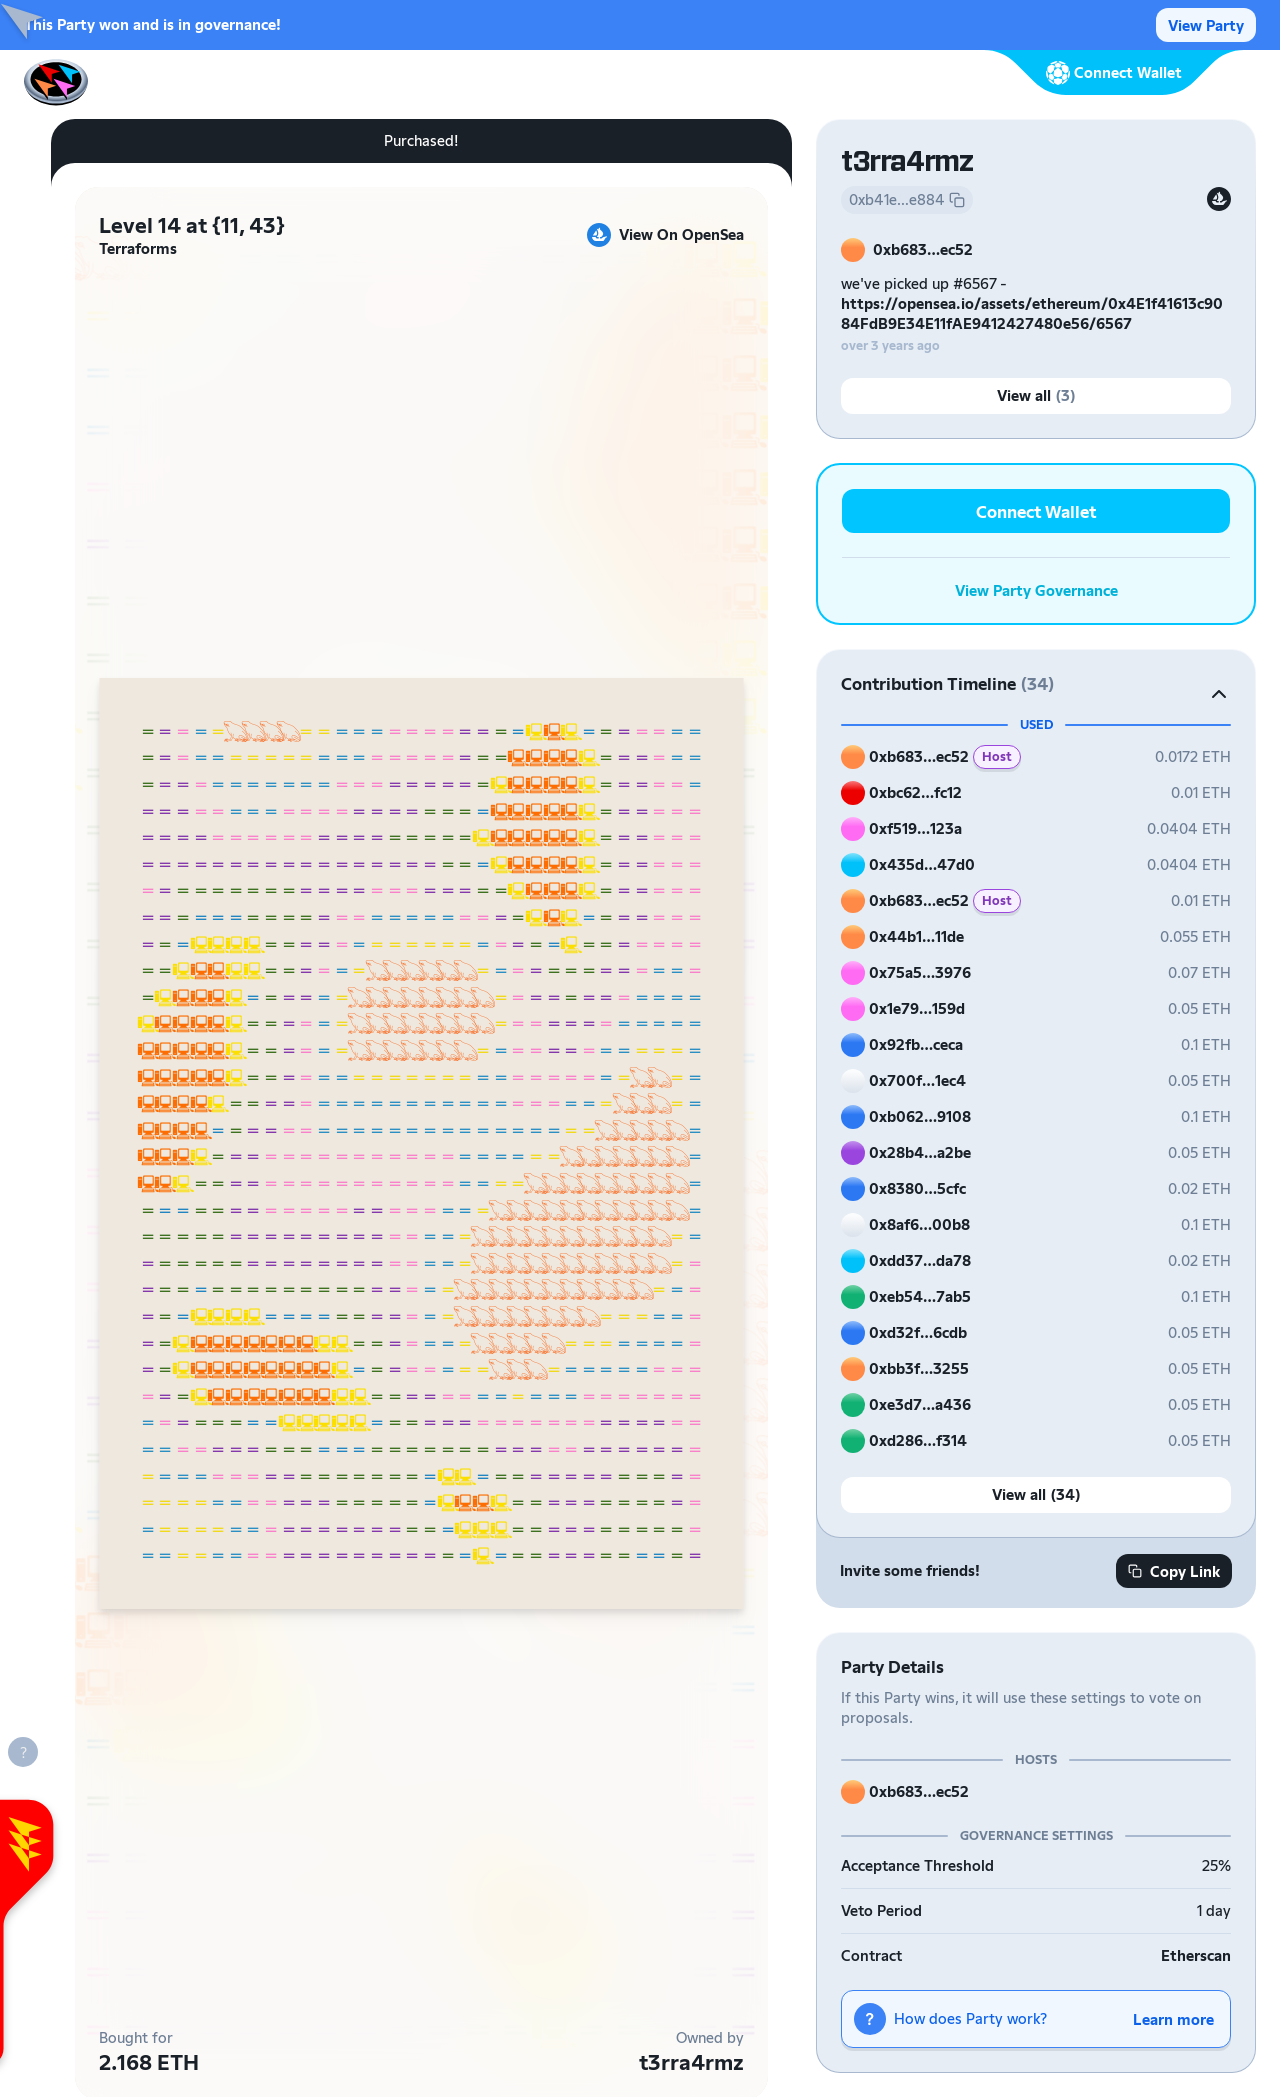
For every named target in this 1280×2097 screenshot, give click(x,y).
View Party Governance (1036, 590)
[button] (1036, 683)
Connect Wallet (1036, 511)
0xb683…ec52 (923, 249)
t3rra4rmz (691, 2062)
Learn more (1173, 2019)
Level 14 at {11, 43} (192, 225)
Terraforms (138, 248)
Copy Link (1174, 1571)
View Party (1206, 25)
